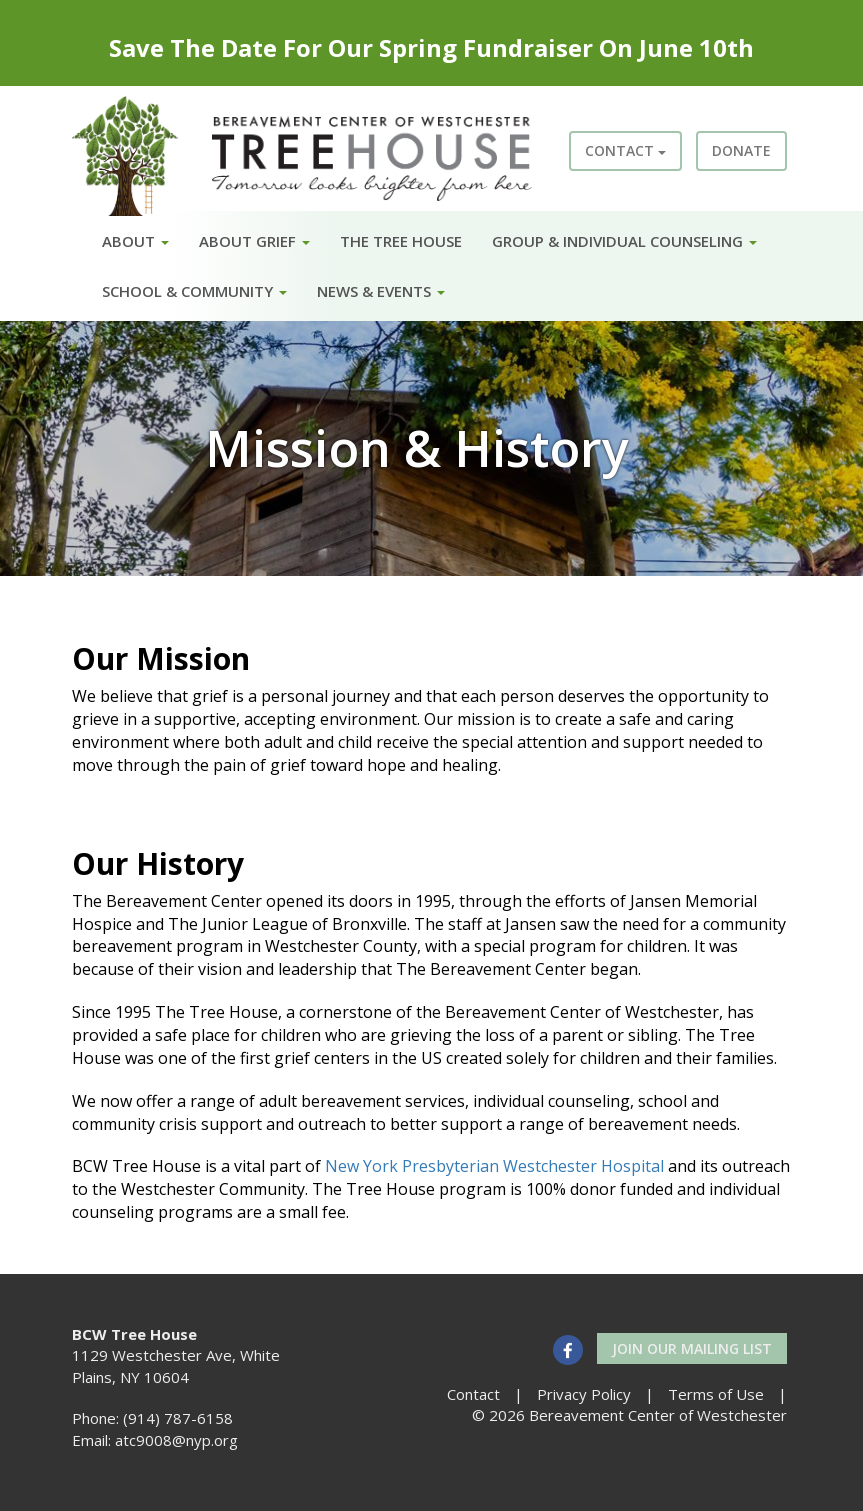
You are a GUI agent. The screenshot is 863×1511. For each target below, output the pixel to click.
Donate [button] (741, 150)
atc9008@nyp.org (176, 1440)
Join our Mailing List (692, 1348)
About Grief (254, 241)
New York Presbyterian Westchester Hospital (494, 1166)
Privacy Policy (584, 1394)
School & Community (194, 291)
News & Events (381, 291)
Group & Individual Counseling (624, 241)
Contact (625, 150)
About (135, 241)
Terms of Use (716, 1394)
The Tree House (401, 241)
